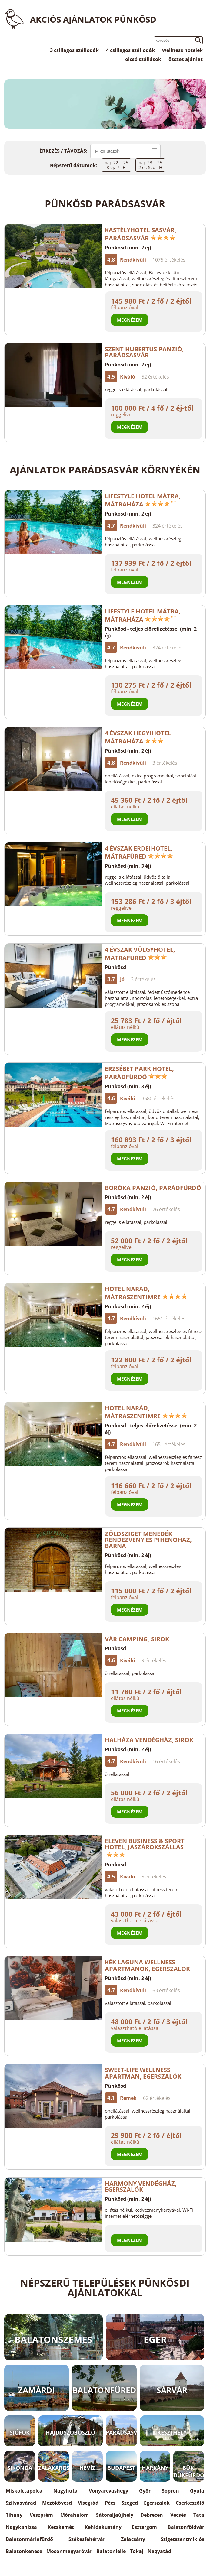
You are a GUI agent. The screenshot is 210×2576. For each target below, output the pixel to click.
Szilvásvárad (21, 2503)
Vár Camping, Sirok (137, 1639)
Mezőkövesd (57, 2503)
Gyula (197, 2490)
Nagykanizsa (21, 2527)
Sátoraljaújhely (114, 2515)
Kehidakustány (103, 2527)
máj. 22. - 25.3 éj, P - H (116, 165)
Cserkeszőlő (190, 2503)
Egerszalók (157, 2503)
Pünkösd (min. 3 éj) (128, 866)
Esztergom (144, 2527)
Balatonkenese (24, 2551)
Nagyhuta (65, 2490)
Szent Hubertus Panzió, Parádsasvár (144, 352)
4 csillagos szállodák (130, 50)
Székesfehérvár (86, 2539)
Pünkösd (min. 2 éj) (128, 247)
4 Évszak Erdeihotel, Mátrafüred (139, 852)
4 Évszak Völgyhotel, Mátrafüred (140, 953)
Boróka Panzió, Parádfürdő (153, 1188)
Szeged (130, 2503)
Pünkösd (115, 967)
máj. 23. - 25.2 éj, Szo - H (150, 165)
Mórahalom (74, 2515)
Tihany (14, 2515)
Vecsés (178, 2515)
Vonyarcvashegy (108, 2490)
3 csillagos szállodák (74, 50)
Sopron (170, 2490)
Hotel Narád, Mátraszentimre (146, 1293)
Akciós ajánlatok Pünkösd (93, 19)
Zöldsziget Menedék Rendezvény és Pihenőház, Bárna (148, 1540)
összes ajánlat (185, 59)
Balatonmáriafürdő (29, 2539)
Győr (145, 2490)
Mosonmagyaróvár (69, 2551)
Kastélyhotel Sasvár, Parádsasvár (140, 234)
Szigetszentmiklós (182, 2539)
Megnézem (129, 320)
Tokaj (136, 2551)
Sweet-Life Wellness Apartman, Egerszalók (147, 2073)
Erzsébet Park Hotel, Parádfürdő (139, 1073)
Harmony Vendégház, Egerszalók (141, 2186)
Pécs (110, 2503)
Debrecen (151, 2515)
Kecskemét (61, 2527)
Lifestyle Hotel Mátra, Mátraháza (143, 500)
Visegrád (88, 2503)
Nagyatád (159, 2551)
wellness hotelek (182, 50)
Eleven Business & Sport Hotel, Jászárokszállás (145, 1847)
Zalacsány (133, 2539)
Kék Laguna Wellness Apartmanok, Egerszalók (151, 1965)
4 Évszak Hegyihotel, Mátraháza (139, 737)
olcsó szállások (143, 59)
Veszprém (41, 2515)
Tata (198, 2515)
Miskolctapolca (24, 2490)
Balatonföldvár (186, 2527)
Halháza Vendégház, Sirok (149, 1740)
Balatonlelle (111, 2551)
